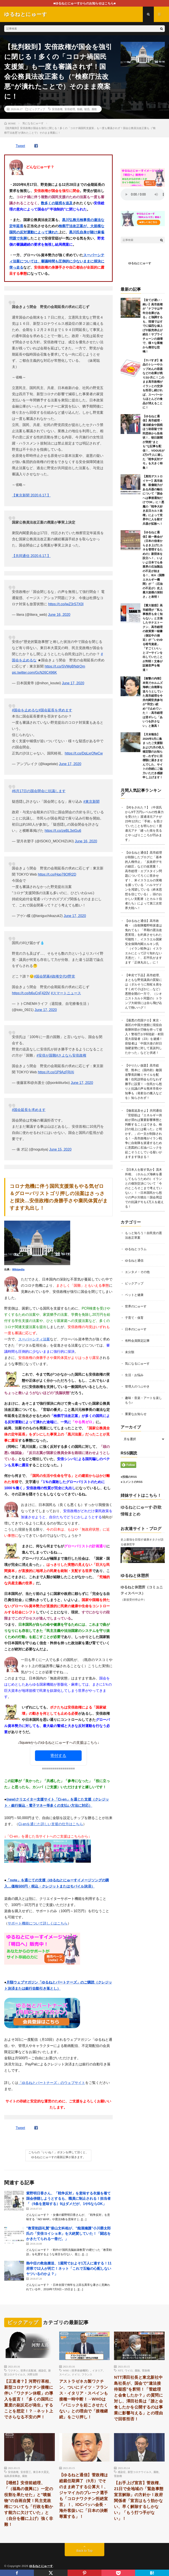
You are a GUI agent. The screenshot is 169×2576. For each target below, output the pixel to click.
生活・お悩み (134, 1375)
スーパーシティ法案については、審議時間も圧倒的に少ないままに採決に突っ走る (56, 261)
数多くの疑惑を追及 (57, 203)
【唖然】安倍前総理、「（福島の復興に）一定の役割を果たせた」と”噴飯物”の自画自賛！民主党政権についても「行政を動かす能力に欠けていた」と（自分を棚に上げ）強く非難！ (28, 2504)
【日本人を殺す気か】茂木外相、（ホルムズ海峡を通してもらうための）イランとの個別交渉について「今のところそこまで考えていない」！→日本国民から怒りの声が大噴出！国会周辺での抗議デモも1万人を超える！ (144, 1188)
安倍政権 (57, 109)
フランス (87, 2374)
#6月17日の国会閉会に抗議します (39, 791)
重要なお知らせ (136, 1414)
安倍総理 (69, 109)
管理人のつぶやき (137, 1386)
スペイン (64, 2374)
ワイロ (129, 2370)
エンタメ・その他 (137, 1272)
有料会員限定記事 (137, 1340)
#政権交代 (58, 976)
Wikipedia (18, 1269)
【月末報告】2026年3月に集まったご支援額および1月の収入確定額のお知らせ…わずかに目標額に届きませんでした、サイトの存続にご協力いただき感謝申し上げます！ (153, 756)
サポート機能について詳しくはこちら (38, 1923)
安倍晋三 (25, 2472)
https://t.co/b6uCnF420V (31, 993)
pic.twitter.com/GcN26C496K (34, 672)
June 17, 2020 (73, 683)
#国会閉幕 (42, 976)
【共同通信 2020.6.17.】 (31, 556)
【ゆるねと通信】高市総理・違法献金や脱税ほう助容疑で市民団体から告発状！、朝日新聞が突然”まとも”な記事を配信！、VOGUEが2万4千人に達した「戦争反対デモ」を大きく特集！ (153, 442)
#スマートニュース (66, 993)
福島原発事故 (12, 2476)
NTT (120, 2370)
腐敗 (94, 109)
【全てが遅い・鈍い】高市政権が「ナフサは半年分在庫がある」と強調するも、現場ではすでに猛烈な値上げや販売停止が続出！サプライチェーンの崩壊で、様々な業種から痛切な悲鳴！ (153, 325)
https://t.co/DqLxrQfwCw (84, 753)
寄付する (58, 1755)
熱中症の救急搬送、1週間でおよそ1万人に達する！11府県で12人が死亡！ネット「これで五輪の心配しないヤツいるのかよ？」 (69, 2268)
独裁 (79, 109)
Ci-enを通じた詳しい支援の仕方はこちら (50, 1824)
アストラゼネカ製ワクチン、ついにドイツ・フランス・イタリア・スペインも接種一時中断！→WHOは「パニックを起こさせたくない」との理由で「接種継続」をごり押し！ (83, 2399)
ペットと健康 (134, 1295)
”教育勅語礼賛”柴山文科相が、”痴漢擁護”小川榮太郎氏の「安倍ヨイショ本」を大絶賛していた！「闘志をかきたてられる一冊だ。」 (68, 2233)
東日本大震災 (41, 2472)
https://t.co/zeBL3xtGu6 (63, 830)
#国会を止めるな (25, 710)
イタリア (97, 2370)
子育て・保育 (134, 1317)
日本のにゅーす (136, 1329)
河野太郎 (32, 2374)
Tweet (20, 146)
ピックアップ (37, 109)
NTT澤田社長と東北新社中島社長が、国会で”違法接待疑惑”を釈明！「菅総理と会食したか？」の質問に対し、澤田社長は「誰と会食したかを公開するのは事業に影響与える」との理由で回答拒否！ (138, 2398)
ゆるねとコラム (136, 1249)
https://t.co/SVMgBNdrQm (65, 666)
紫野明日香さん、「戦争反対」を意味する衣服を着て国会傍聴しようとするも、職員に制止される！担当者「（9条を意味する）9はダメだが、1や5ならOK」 (68, 2198)
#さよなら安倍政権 (71, 1055)
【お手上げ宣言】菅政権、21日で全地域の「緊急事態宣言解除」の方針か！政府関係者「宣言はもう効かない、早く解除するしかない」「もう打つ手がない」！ (138, 2501)
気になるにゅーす (137, 1363)
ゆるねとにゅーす (139, 263)
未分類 (129, 1352)
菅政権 (146, 2370)
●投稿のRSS (129, 1476)
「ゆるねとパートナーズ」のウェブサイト (51, 2083)
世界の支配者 (28, 2370)
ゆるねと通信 (134, 1260)
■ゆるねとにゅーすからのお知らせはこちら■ (84, 3)
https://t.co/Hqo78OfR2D (57, 874)
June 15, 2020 (60, 1149)
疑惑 (87, 109)
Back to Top (85, 2550)
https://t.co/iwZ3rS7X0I (66, 604)
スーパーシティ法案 (34, 1339)
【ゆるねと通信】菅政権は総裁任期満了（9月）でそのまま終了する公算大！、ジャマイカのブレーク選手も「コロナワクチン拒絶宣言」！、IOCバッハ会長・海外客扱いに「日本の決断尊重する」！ (83, 2496)
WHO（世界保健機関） (76, 2370)
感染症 (42, 2370)
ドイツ (76, 2374)
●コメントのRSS (132, 1482)
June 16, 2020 (59, 614)
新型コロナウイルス (139, 2472)
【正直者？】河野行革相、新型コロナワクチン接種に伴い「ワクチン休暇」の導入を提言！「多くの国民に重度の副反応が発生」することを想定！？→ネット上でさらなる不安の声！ (28, 2399)
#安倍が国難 (46, 1055)
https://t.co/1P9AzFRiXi (56, 1072)
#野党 (70, 976)
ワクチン (13, 2370)
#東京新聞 (91, 801)
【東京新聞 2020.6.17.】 (31, 495)
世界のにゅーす (136, 1306)
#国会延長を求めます (55, 710)
